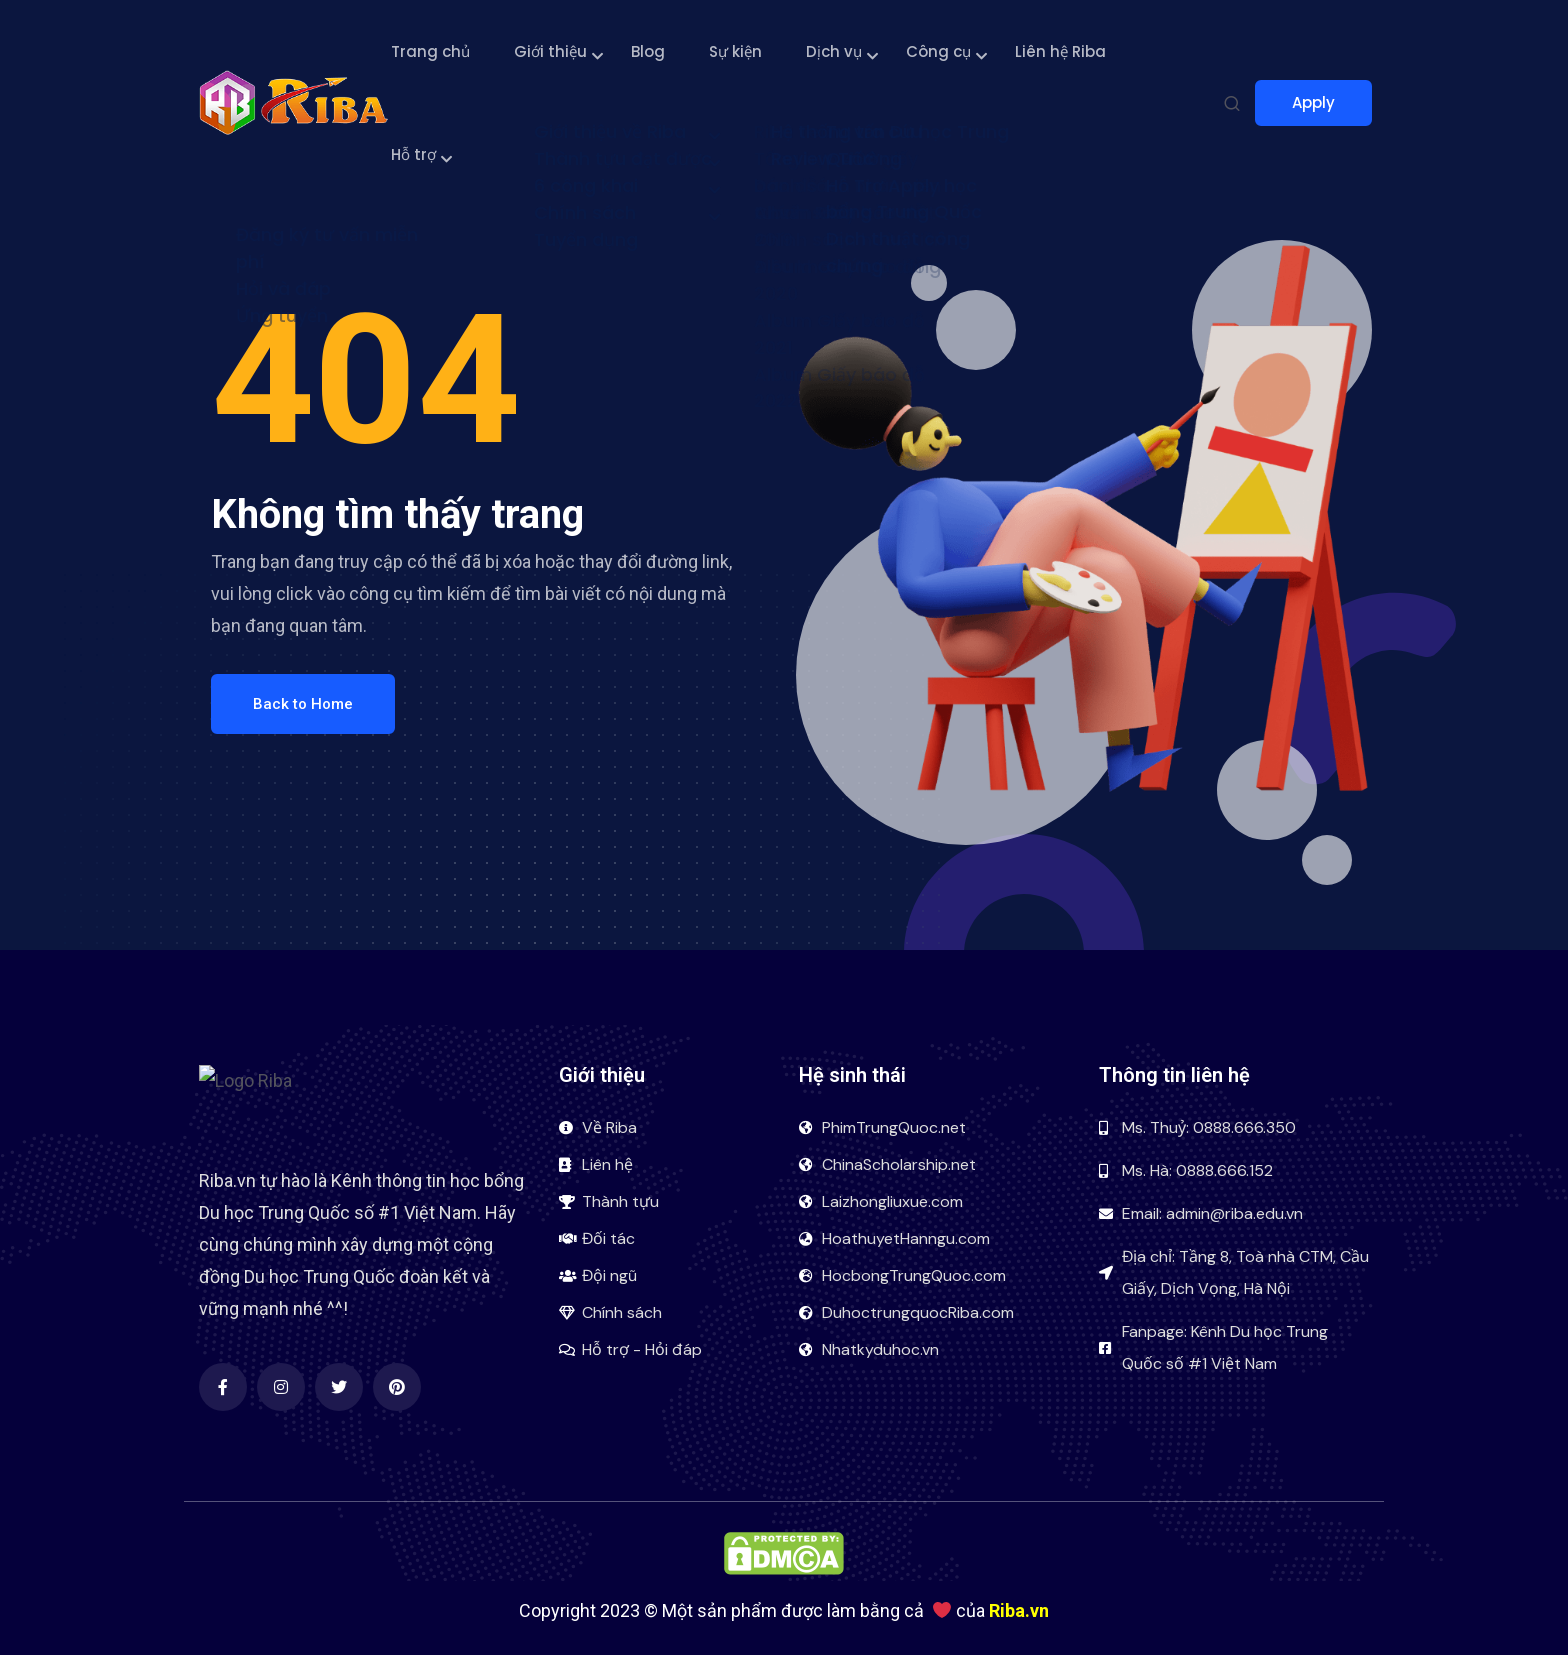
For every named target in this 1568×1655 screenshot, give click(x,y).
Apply (1322, 102)
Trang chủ (430, 51)
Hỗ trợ (413, 154)
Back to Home (303, 704)
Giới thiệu (550, 51)
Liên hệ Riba (1060, 51)
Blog (648, 51)
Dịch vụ (834, 51)
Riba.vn (1019, 1610)
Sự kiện (735, 51)
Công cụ (938, 51)
